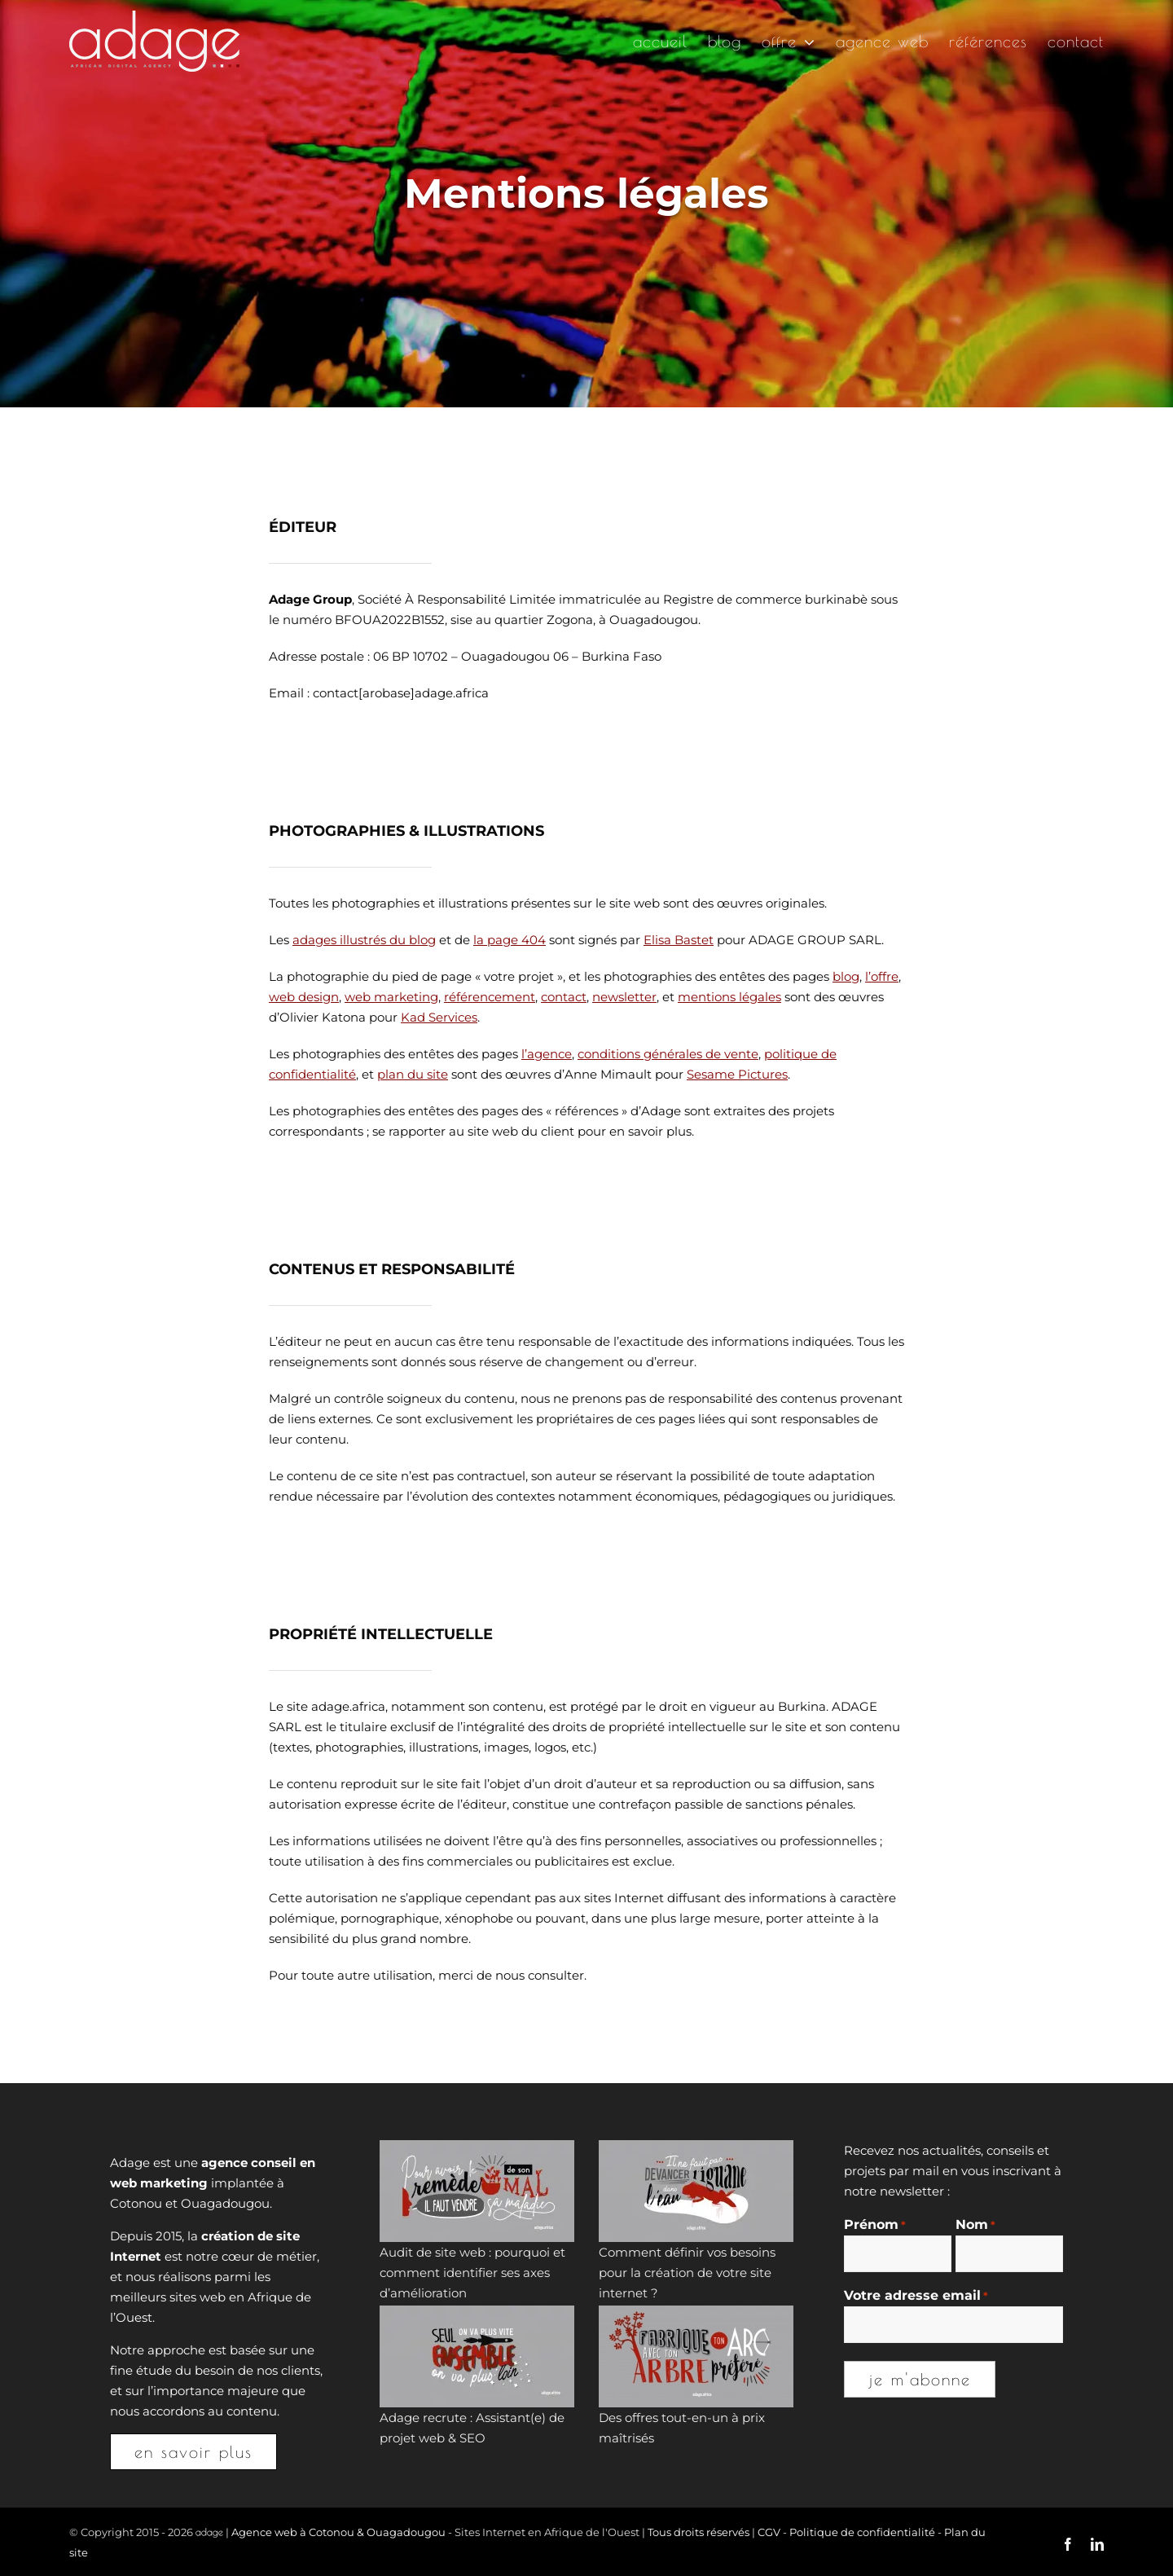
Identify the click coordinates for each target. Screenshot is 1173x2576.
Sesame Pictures (737, 1074)
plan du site (412, 1074)
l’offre (881, 976)
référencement (489, 996)
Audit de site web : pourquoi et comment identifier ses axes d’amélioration (472, 2272)
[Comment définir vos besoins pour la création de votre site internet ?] (696, 2191)
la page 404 (509, 939)
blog (846, 976)
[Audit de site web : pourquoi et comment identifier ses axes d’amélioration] (477, 2191)
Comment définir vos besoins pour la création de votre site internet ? (687, 2272)
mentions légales (729, 996)
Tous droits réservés (698, 2532)
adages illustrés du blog (364, 939)
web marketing (391, 996)
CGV (769, 2532)
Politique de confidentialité (862, 2532)
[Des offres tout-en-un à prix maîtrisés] (696, 2356)
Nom (975, 2225)
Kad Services (439, 1017)
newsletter (624, 996)
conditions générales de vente (668, 1054)
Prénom (875, 2225)
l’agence (546, 1054)
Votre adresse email (916, 2296)
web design (304, 996)
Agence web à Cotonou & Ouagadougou (338, 2532)
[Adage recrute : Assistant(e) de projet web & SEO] (477, 2356)
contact (563, 996)
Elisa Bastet (679, 939)
